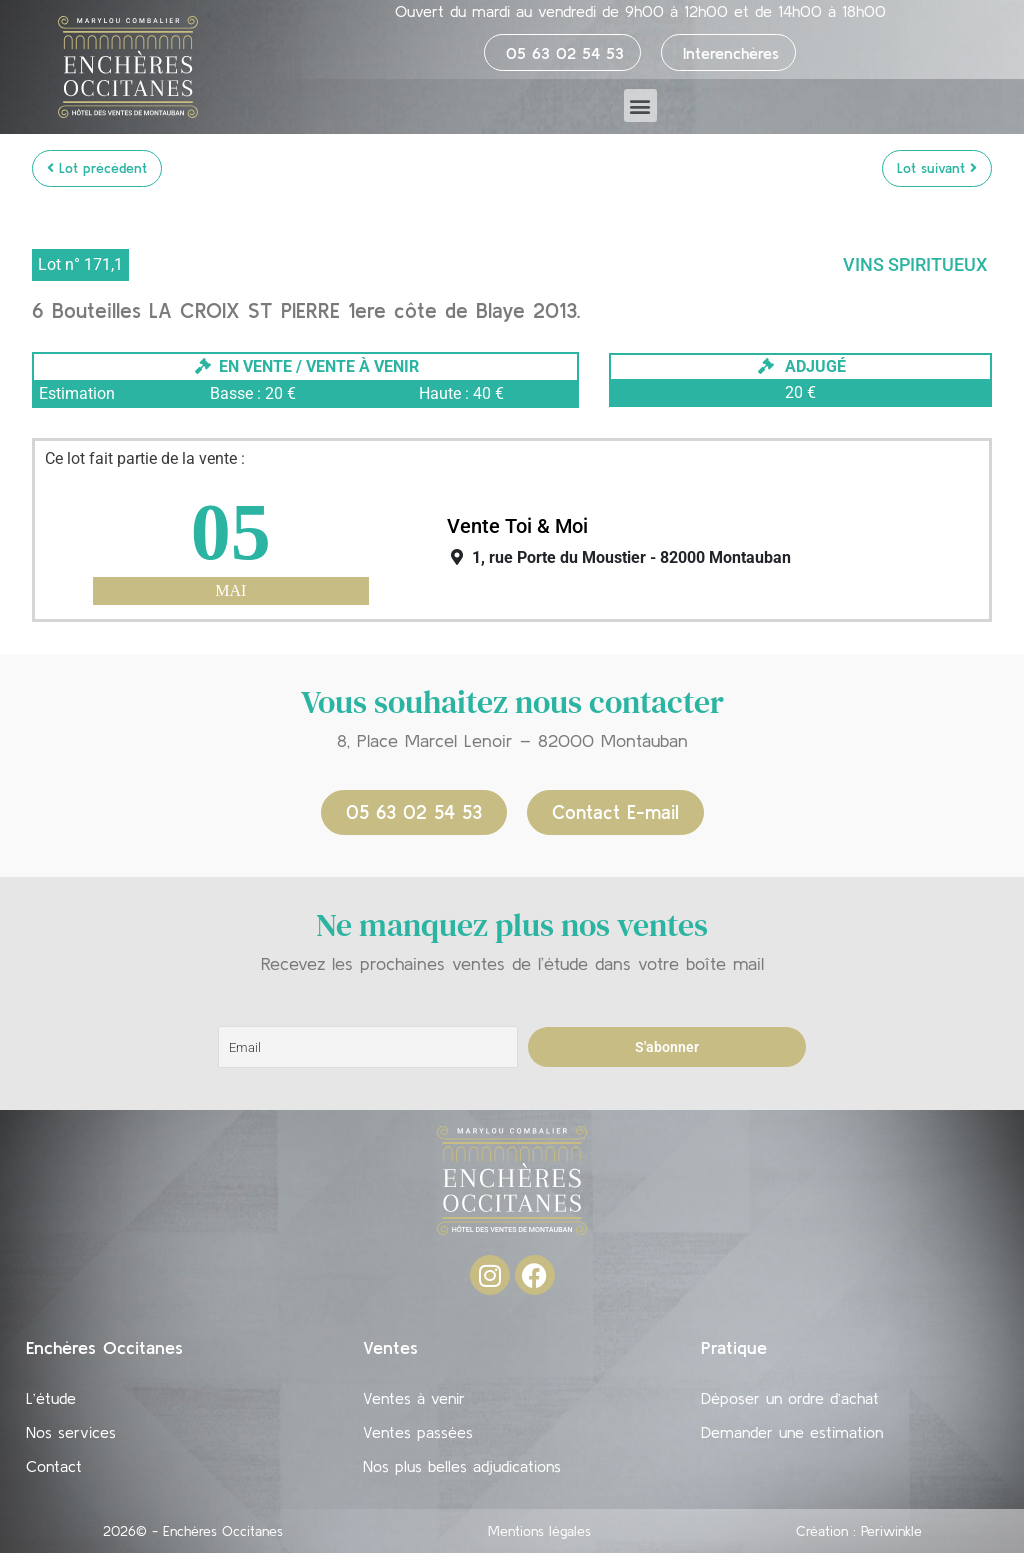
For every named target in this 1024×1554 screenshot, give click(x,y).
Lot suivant (937, 168)
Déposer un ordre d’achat (790, 1399)
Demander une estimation (792, 1433)
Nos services (71, 1433)
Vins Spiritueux (915, 264)
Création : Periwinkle (859, 1532)
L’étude (51, 1399)
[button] (640, 105)
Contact (54, 1467)
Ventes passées (418, 1433)
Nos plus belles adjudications (462, 1467)
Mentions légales (539, 1532)
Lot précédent (97, 168)
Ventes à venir (414, 1399)
